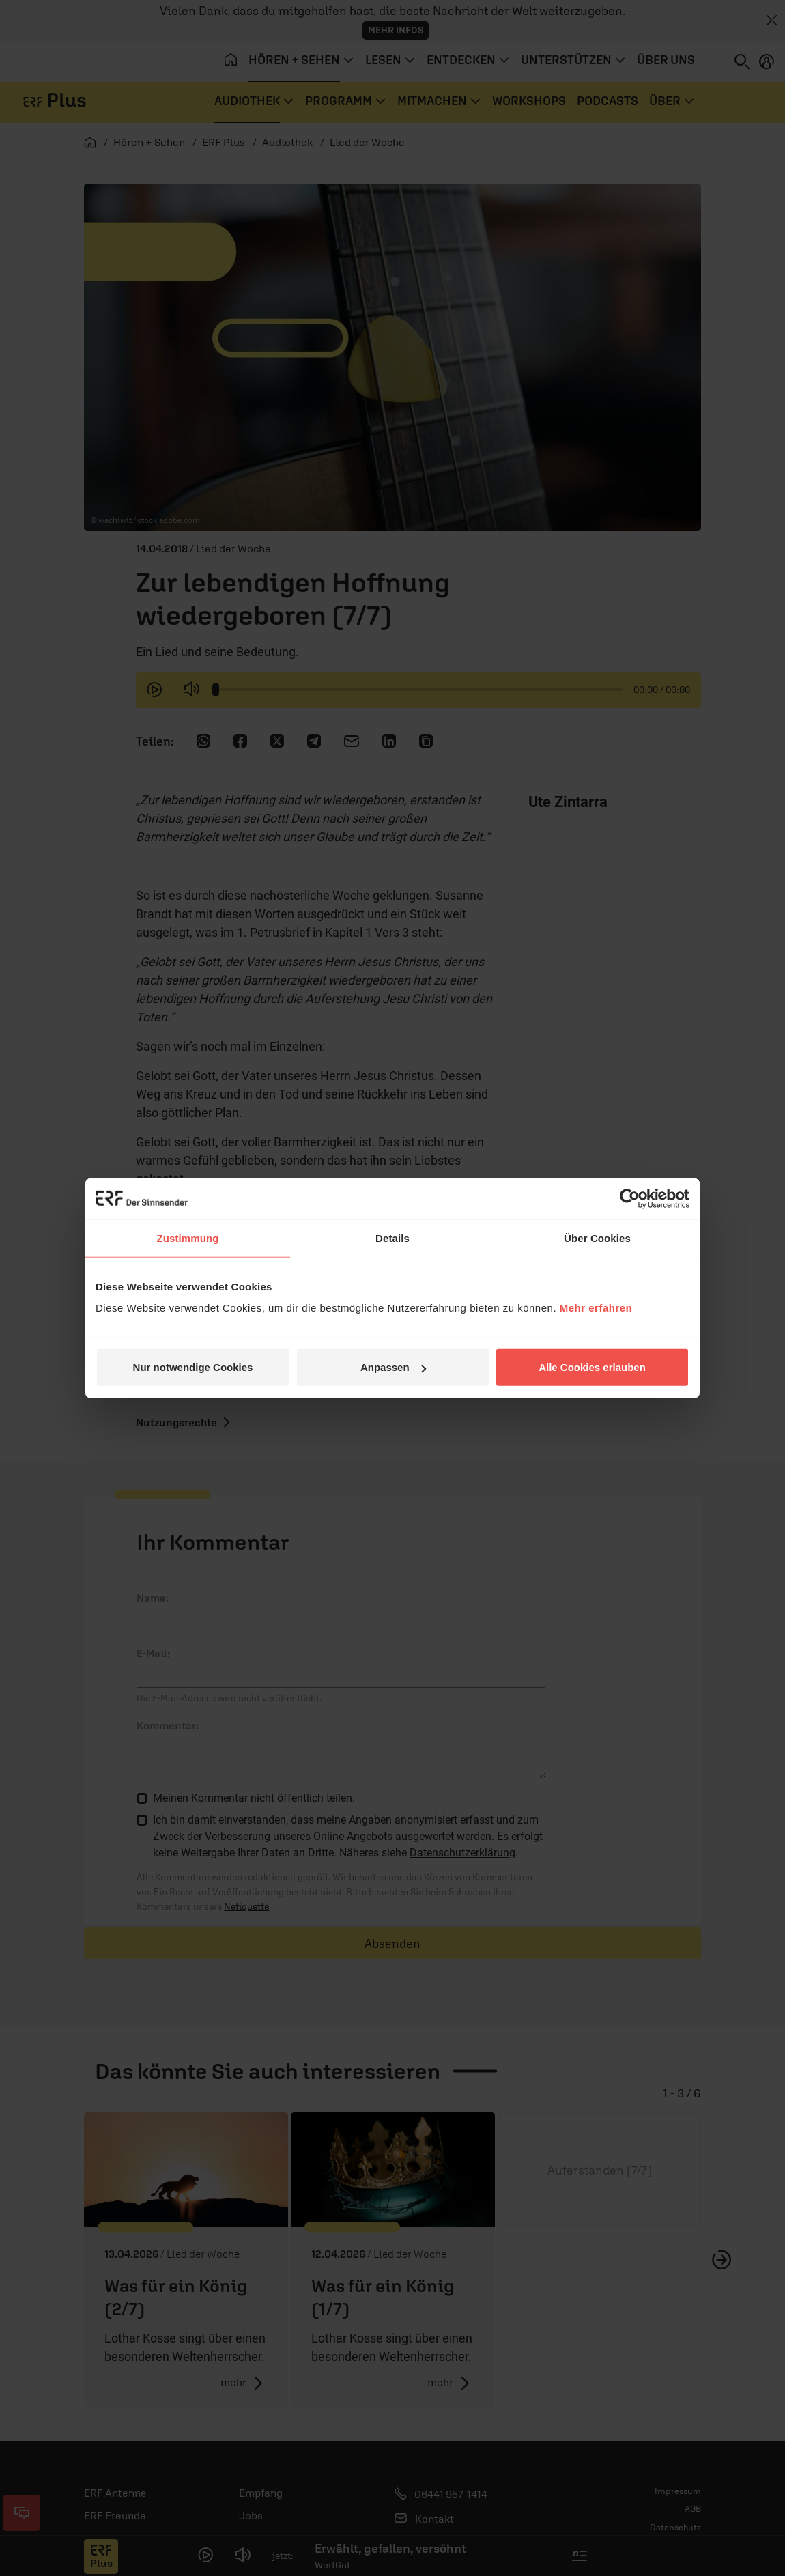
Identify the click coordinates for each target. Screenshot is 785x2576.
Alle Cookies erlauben (592, 1367)
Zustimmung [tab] (188, 1237)
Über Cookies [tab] (597, 1237)
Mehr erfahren (596, 1308)
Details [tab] (392, 1237)
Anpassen (393, 1367)
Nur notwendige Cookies (193, 1367)
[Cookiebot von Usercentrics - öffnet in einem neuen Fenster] (629, 1198)
